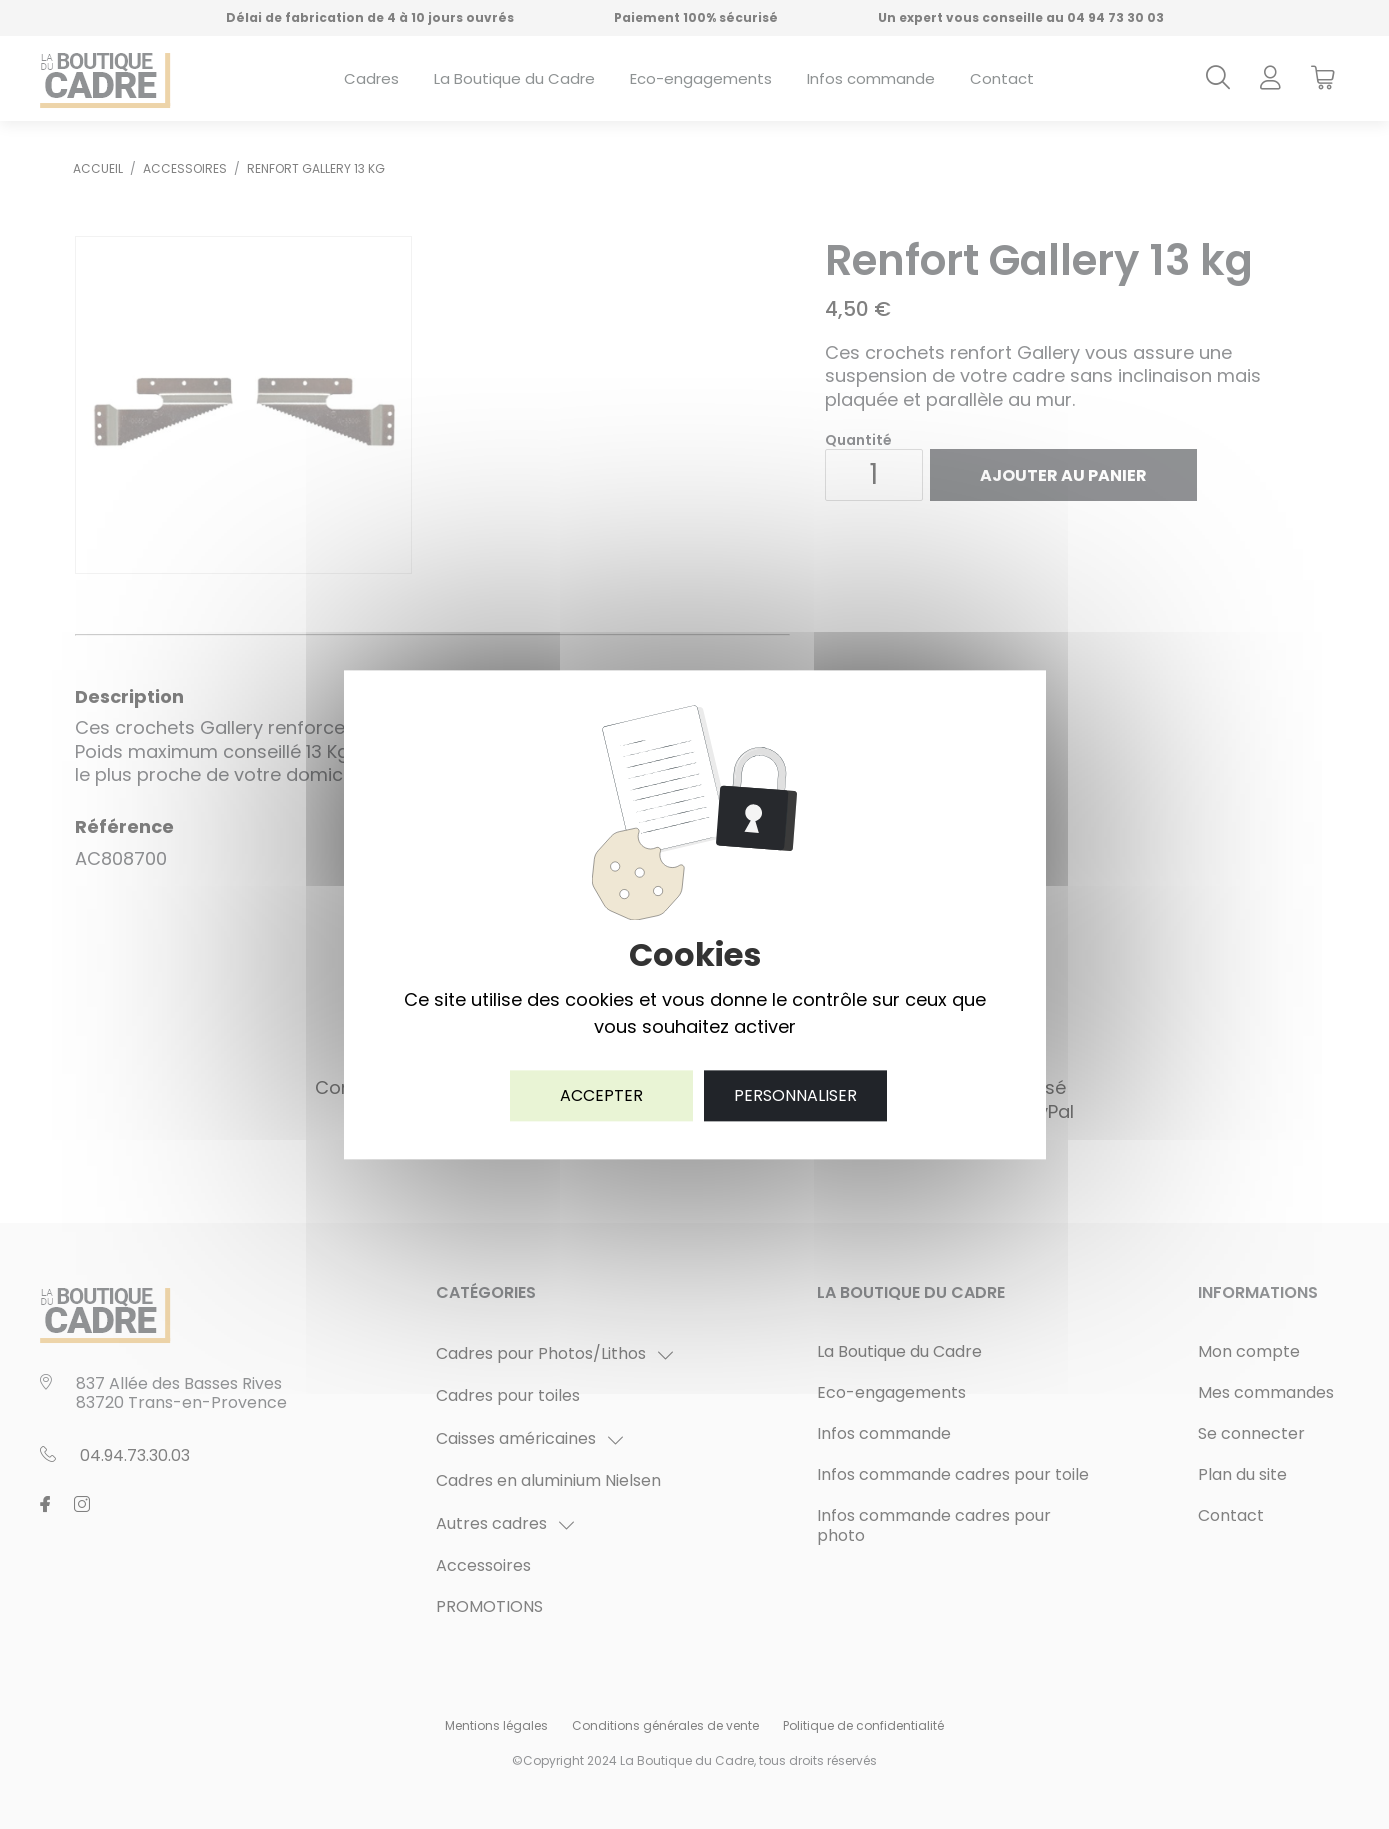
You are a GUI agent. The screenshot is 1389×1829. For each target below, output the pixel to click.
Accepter (601, 1095)
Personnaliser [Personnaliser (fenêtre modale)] (795, 1095)
